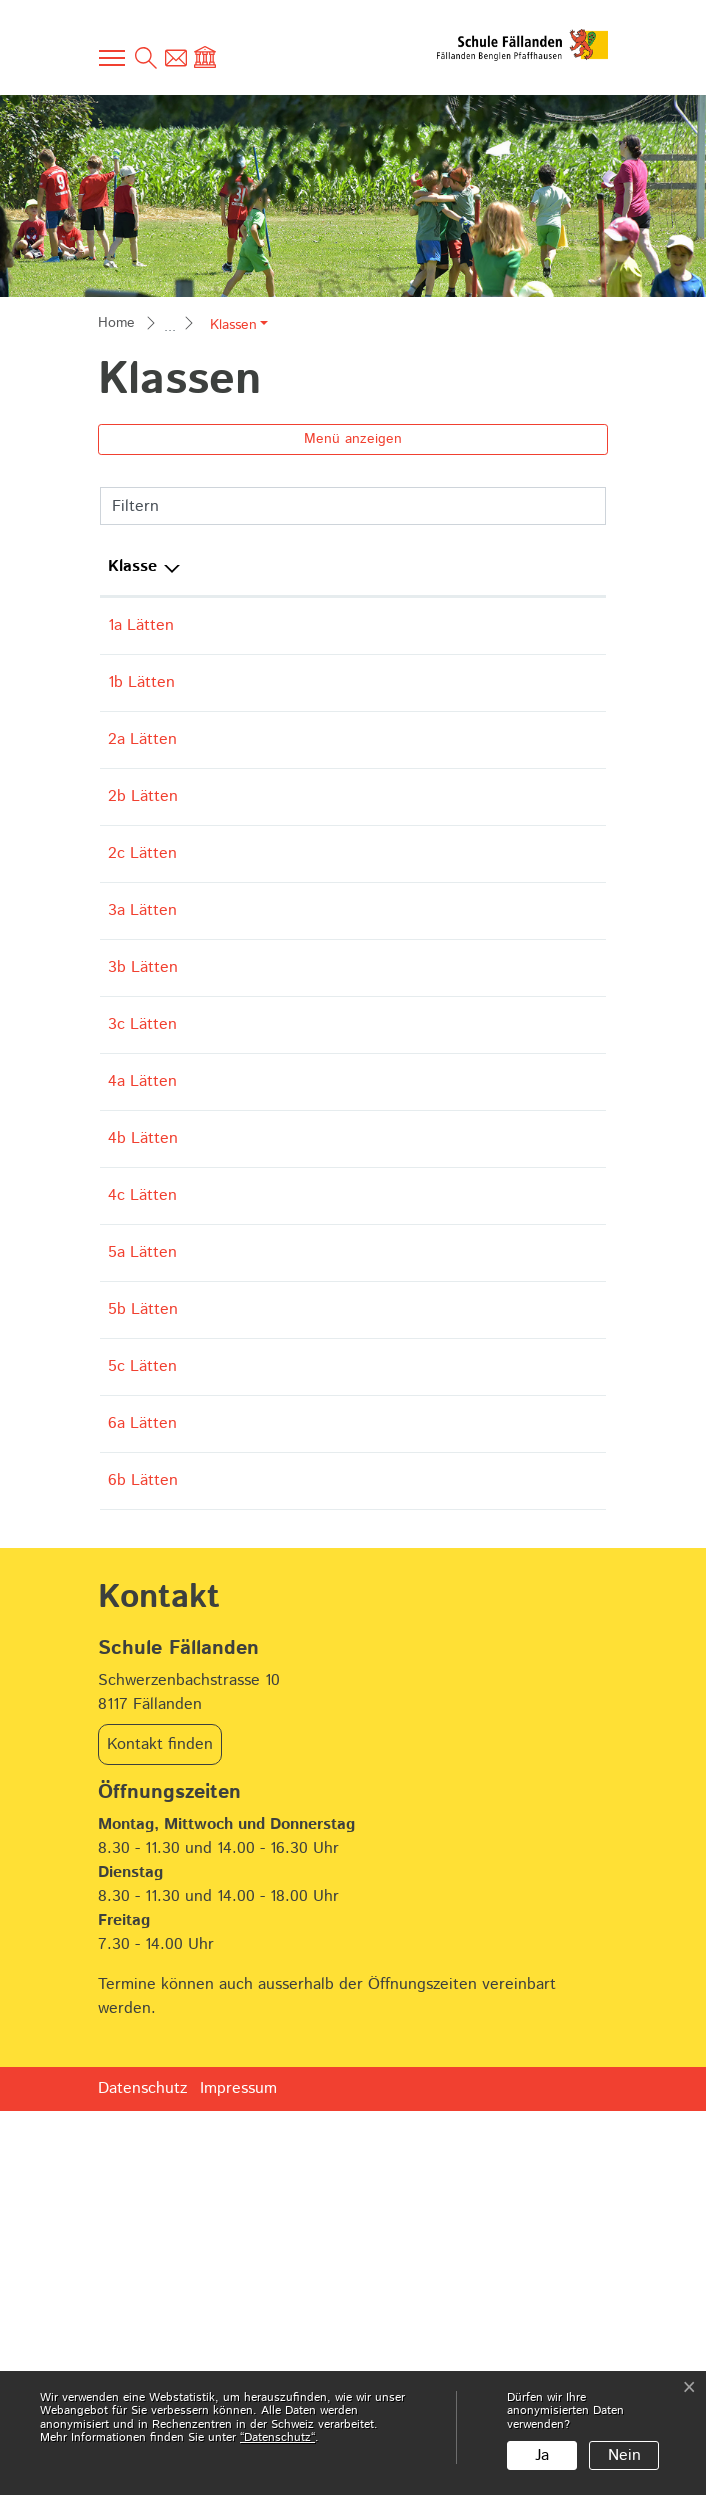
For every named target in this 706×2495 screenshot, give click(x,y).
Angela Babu (241, 868)
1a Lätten (141, 625)
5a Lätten (142, 1516)
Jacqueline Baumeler (268, 1435)
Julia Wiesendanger (264, 787)
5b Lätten (143, 1597)
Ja (542, 2455)
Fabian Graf (236, 1516)
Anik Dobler (237, 1273)
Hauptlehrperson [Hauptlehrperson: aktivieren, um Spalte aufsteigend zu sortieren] (256, 566)
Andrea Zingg (244, 1759)
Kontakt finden (160, 2128)
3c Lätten (142, 1192)
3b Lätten (143, 1111)
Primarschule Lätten (509, 637)
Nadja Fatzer (240, 1354)
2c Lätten (142, 949)
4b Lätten (143, 1354)
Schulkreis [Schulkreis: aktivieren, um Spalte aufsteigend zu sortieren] (501, 566)
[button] (239, 325)
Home (116, 323)
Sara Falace (236, 1030)
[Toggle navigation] (113, 58)
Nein (624, 2455)
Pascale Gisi (237, 949)
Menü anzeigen (353, 439)
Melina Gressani (251, 1678)
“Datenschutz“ (277, 2437)
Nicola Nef (232, 1840)
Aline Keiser (238, 1111)
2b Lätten (143, 868)
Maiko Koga (236, 706)
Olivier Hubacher (255, 1597)
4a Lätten (142, 1273)
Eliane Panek (336, 949)
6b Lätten (143, 1840)
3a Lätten (142, 1030)
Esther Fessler (339, 1030)
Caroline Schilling (258, 1192)
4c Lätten (142, 1435)
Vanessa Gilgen (249, 625)
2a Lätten (142, 787)
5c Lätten (142, 1678)
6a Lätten (142, 1759)
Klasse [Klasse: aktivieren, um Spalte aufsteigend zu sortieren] (132, 566)
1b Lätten (141, 706)
